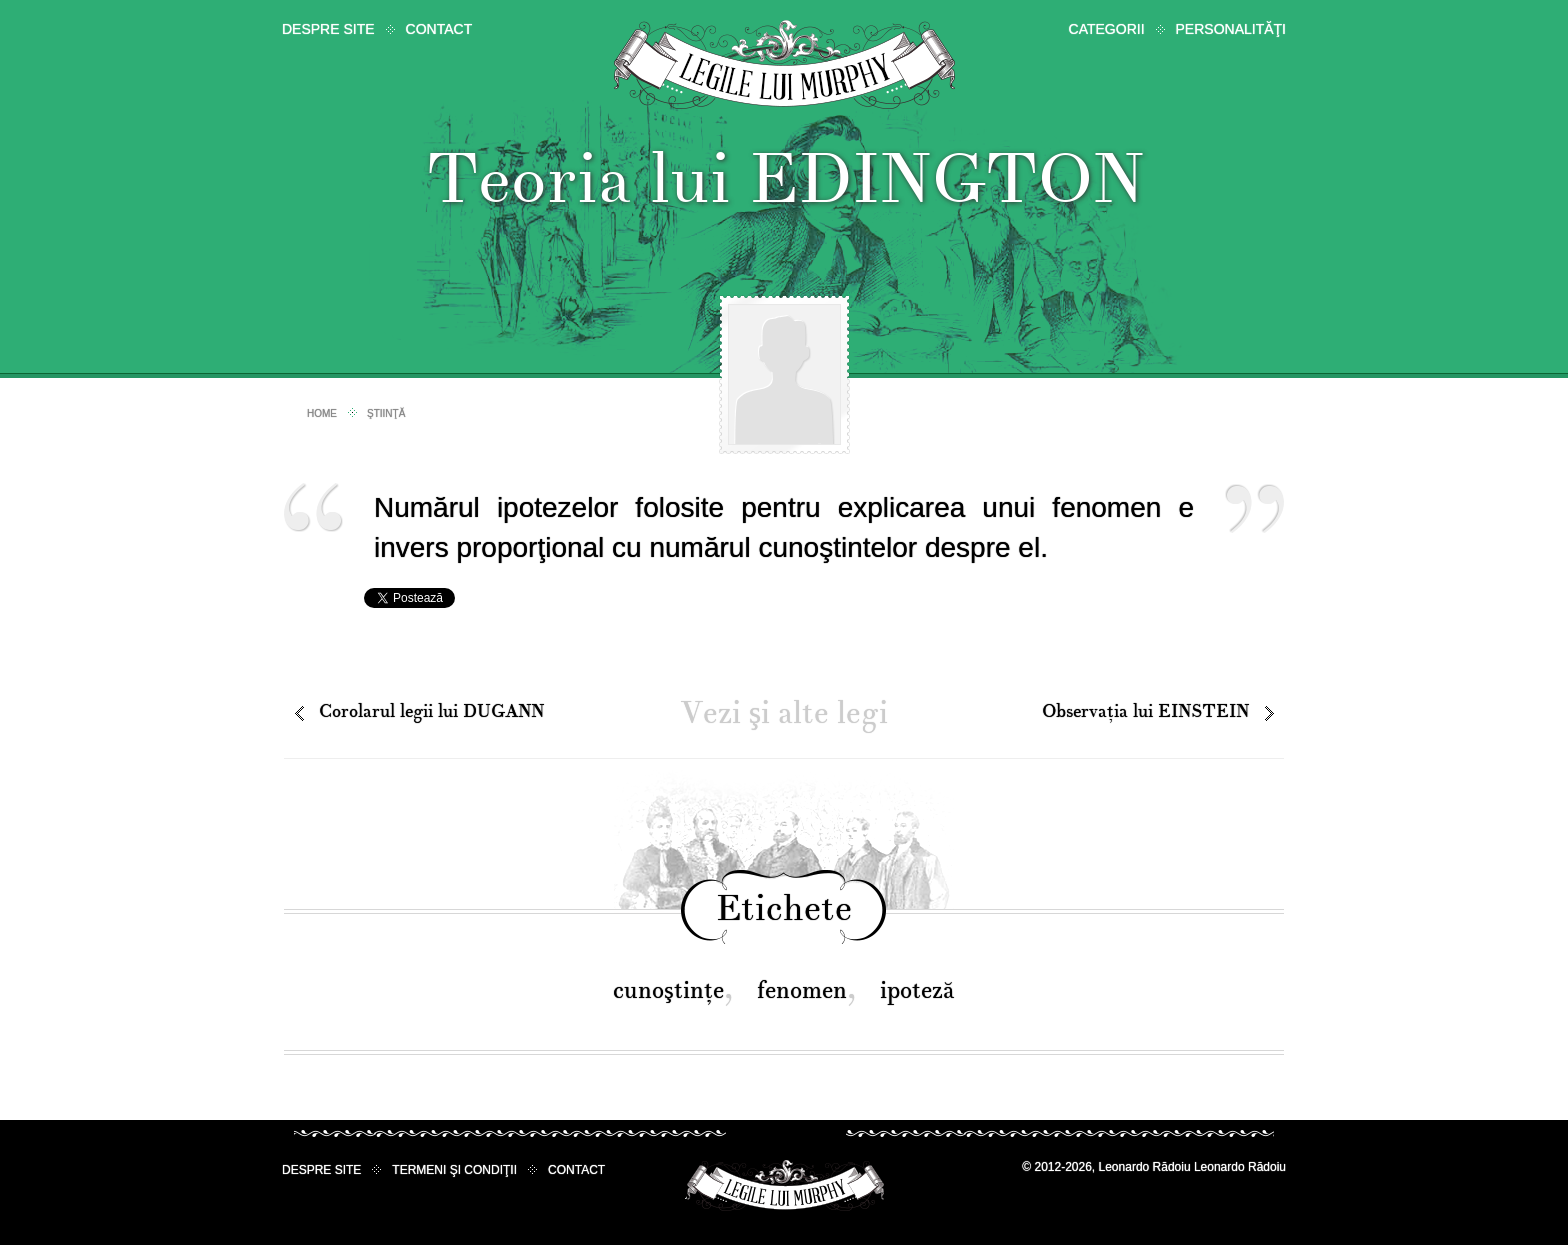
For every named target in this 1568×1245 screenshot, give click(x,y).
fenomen (802, 990)
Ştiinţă (386, 413)
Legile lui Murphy (784, 64)
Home (322, 413)
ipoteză (917, 990)
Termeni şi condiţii (454, 1170)
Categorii (1107, 29)
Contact (439, 29)
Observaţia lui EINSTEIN (1145, 711)
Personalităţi (1231, 29)
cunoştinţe (668, 990)
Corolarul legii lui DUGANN (431, 711)
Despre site (328, 29)
